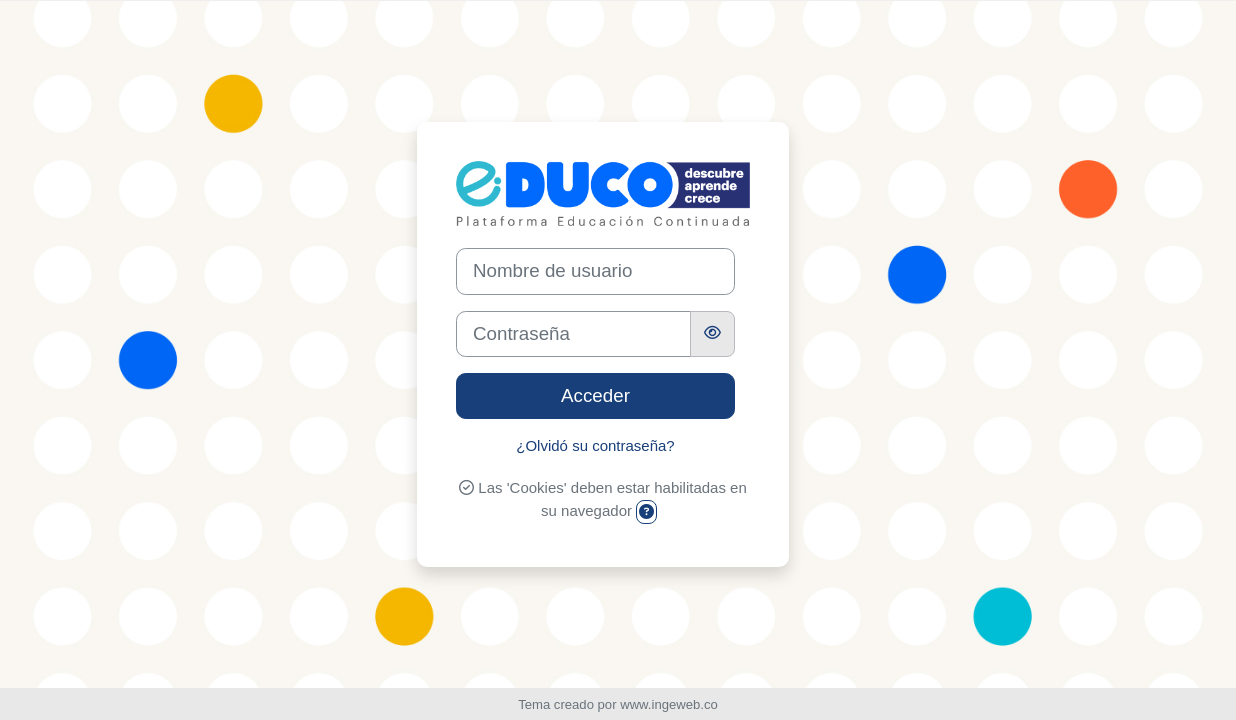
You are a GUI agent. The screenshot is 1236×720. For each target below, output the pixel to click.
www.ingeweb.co (669, 704)
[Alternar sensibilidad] (712, 334)
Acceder (595, 395)
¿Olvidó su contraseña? (595, 445)
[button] (646, 512)
